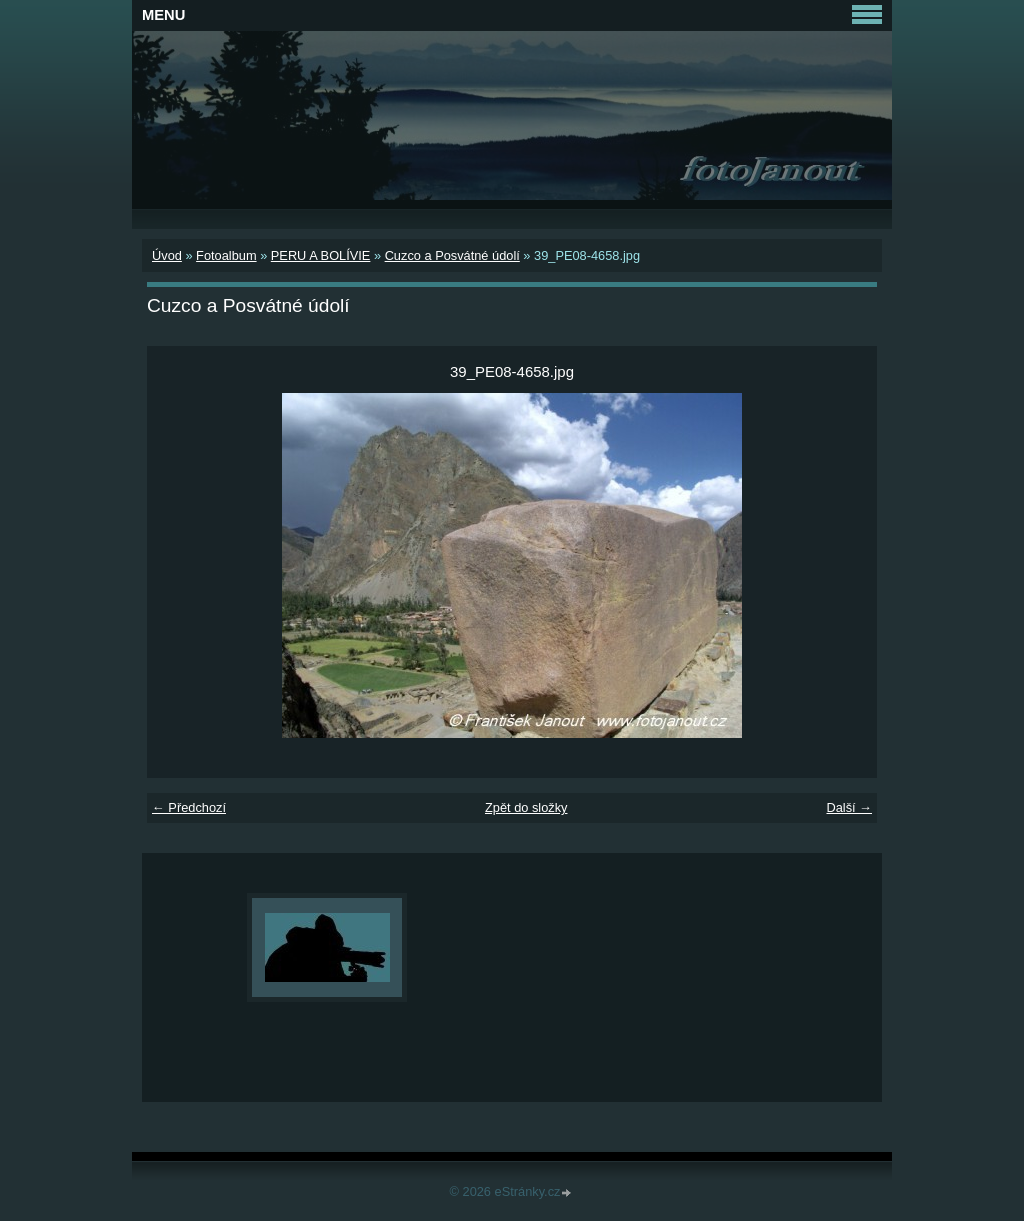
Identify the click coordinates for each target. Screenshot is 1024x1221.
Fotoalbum (226, 255)
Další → (849, 807)
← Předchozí (189, 807)
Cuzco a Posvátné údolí (452, 255)
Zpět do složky (526, 807)
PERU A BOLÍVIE (321, 255)
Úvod (167, 255)
